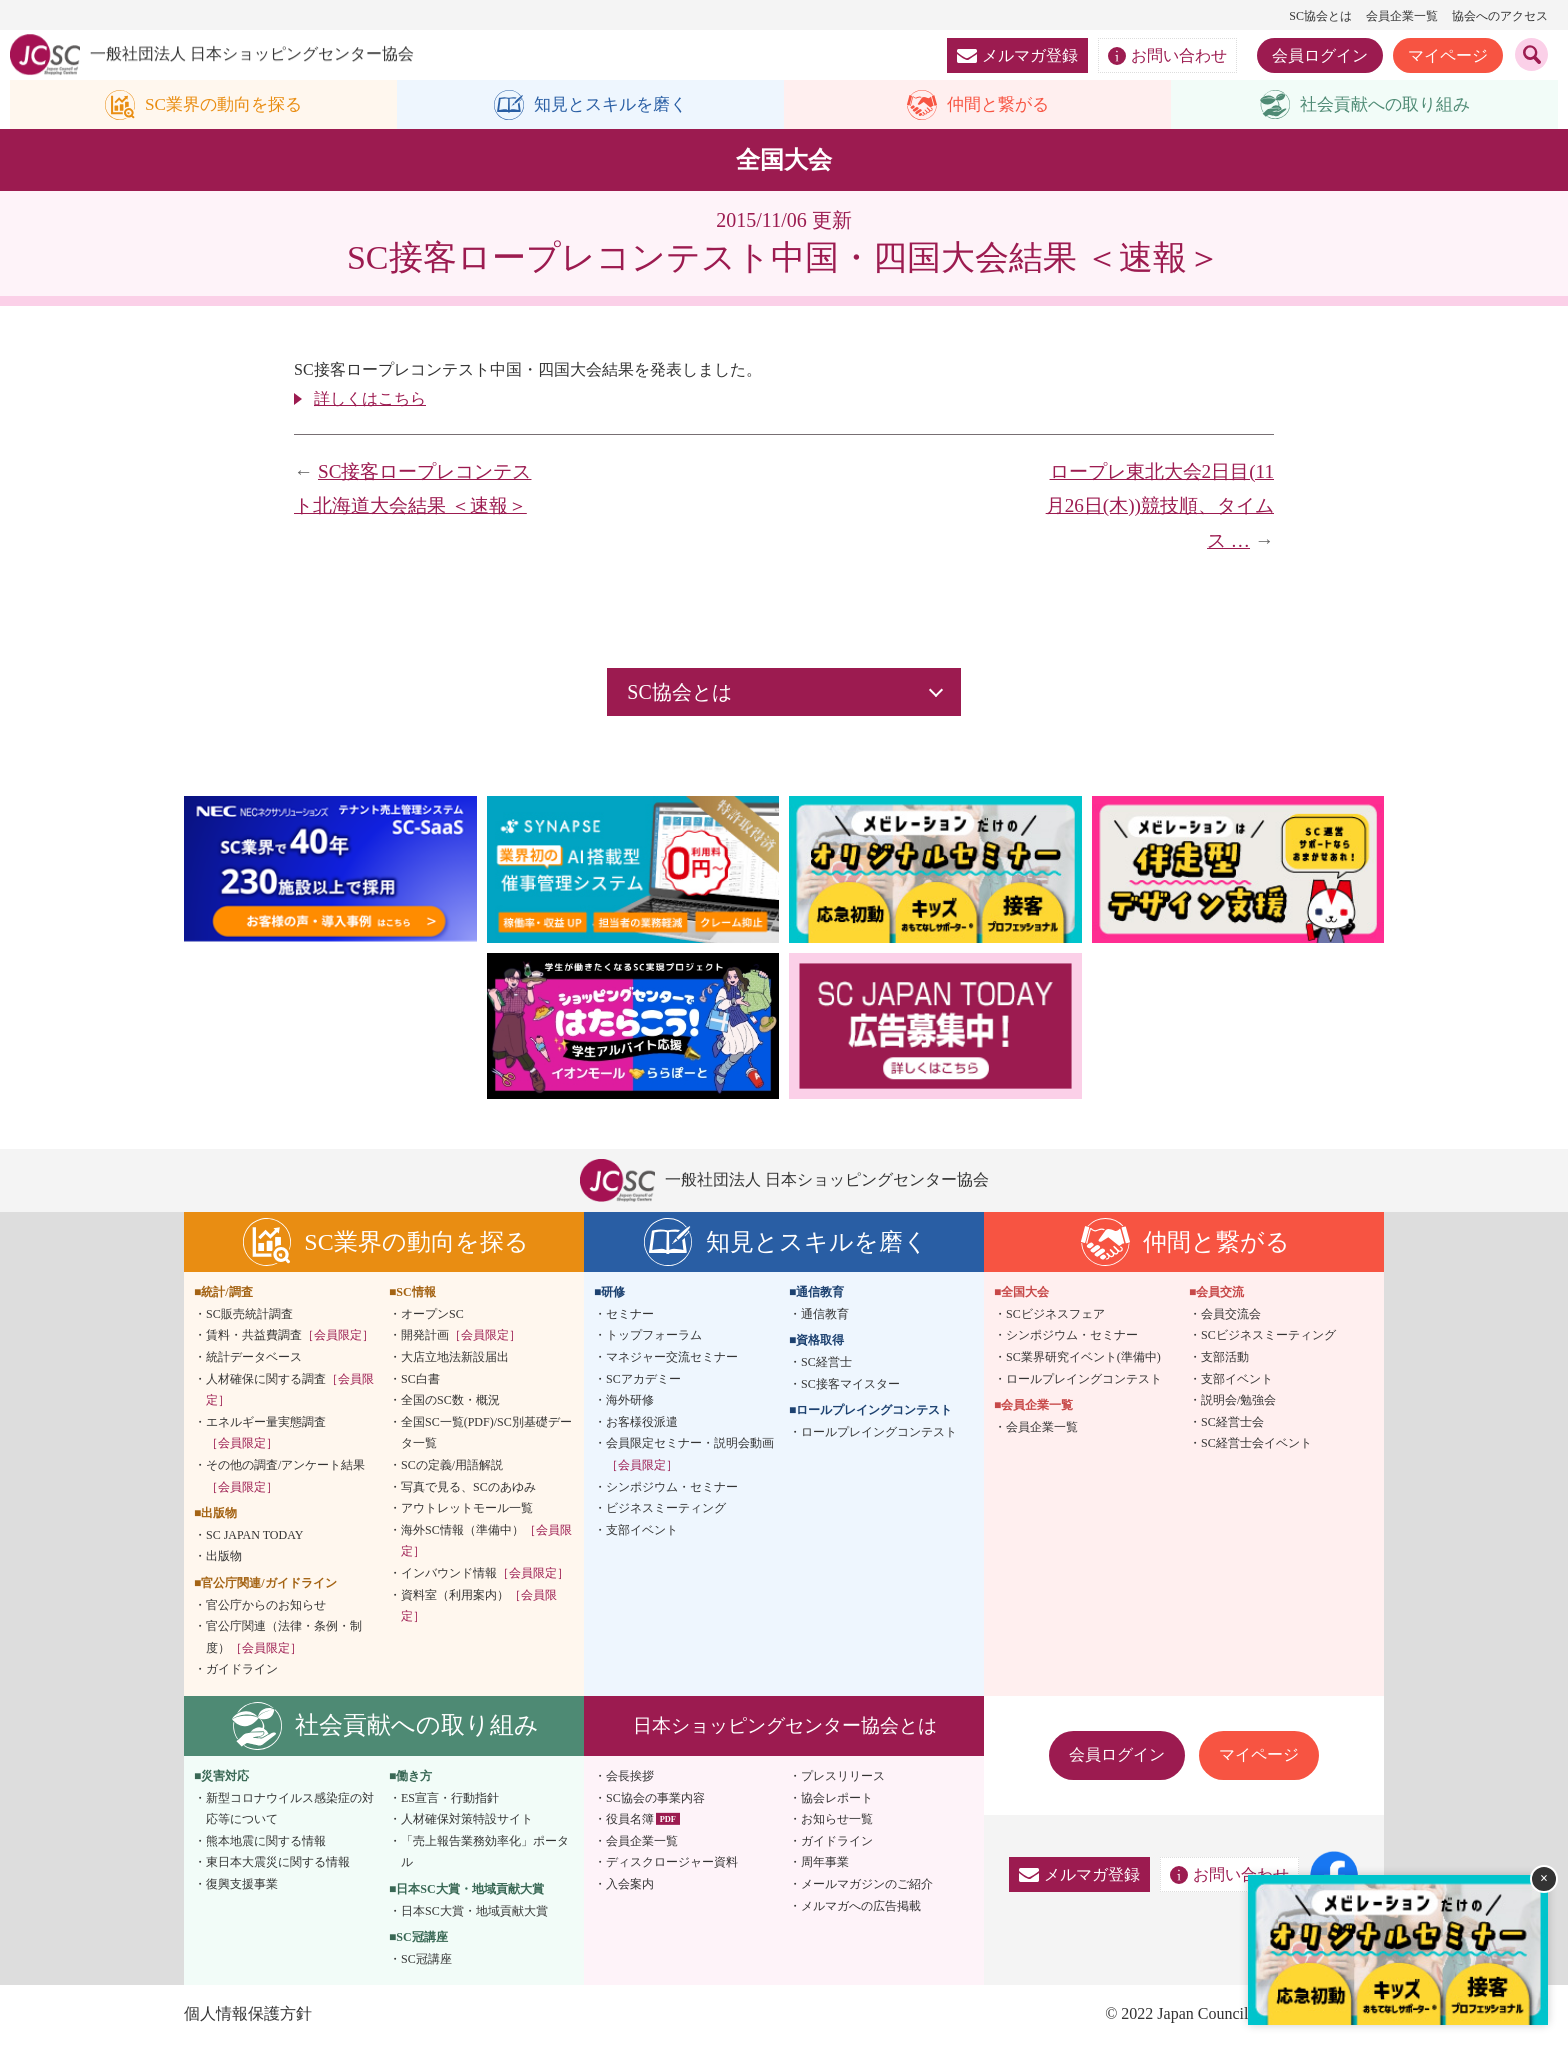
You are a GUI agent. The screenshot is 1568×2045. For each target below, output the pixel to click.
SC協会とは (1320, 16)
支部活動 (1225, 1358)
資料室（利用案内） (479, 1606)
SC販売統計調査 (249, 1315)
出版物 (224, 1557)
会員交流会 (1231, 1315)
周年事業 (825, 1863)
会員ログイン (1320, 55)
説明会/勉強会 (1238, 1401)
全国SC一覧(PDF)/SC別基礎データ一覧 (486, 1434)
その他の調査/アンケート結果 (285, 1477)
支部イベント (642, 1530)
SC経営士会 (1232, 1423)
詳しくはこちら (370, 399)
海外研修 (630, 1401)
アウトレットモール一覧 (467, 1509)
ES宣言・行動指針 (450, 1798)
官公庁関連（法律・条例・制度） (284, 1638)
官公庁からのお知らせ (266, 1605)
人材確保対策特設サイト (467, 1820)
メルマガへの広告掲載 (861, 1906)
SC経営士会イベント (1256, 1444)
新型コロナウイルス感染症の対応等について (290, 1809)
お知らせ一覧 (837, 1820)
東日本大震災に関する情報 (278, 1863)
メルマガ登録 (1017, 55)
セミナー (630, 1315)
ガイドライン (242, 1670)
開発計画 (461, 1336)
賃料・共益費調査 (290, 1336)
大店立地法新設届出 (455, 1358)
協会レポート (837, 1798)
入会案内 (630, 1885)
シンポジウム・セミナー (672, 1487)
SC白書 (420, 1379)
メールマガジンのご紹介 (867, 1885)
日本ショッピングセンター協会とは (785, 1726)
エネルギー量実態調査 (266, 1434)
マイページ (1448, 55)
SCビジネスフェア (1055, 1315)
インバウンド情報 (485, 1574)
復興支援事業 (242, 1885)
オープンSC (432, 1315)
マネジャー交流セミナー (672, 1358)
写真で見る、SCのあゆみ (468, 1487)
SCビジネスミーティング (1268, 1336)
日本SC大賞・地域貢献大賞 (474, 1911)
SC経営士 (826, 1363)
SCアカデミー (643, 1379)
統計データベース (254, 1358)
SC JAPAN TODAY (254, 1535)
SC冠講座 (426, 1959)
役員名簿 (630, 1820)
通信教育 (825, 1315)
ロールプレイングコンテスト (879, 1433)
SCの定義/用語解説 (452, 1466)
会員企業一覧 (1402, 16)
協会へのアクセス (1500, 16)
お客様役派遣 (642, 1423)
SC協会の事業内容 (655, 1798)
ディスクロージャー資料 (672, 1863)
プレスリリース (843, 1777)
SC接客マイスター (850, 1384)
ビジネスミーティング (666, 1509)
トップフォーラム (654, 1336)
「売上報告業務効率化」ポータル (485, 1852)
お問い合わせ (1167, 56)
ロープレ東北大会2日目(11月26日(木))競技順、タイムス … (1160, 506)
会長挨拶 (630, 1777)
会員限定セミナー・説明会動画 (690, 1455)
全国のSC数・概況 (450, 1401)
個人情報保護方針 (248, 2014)
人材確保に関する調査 (290, 1390)
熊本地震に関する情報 (266, 1841)
